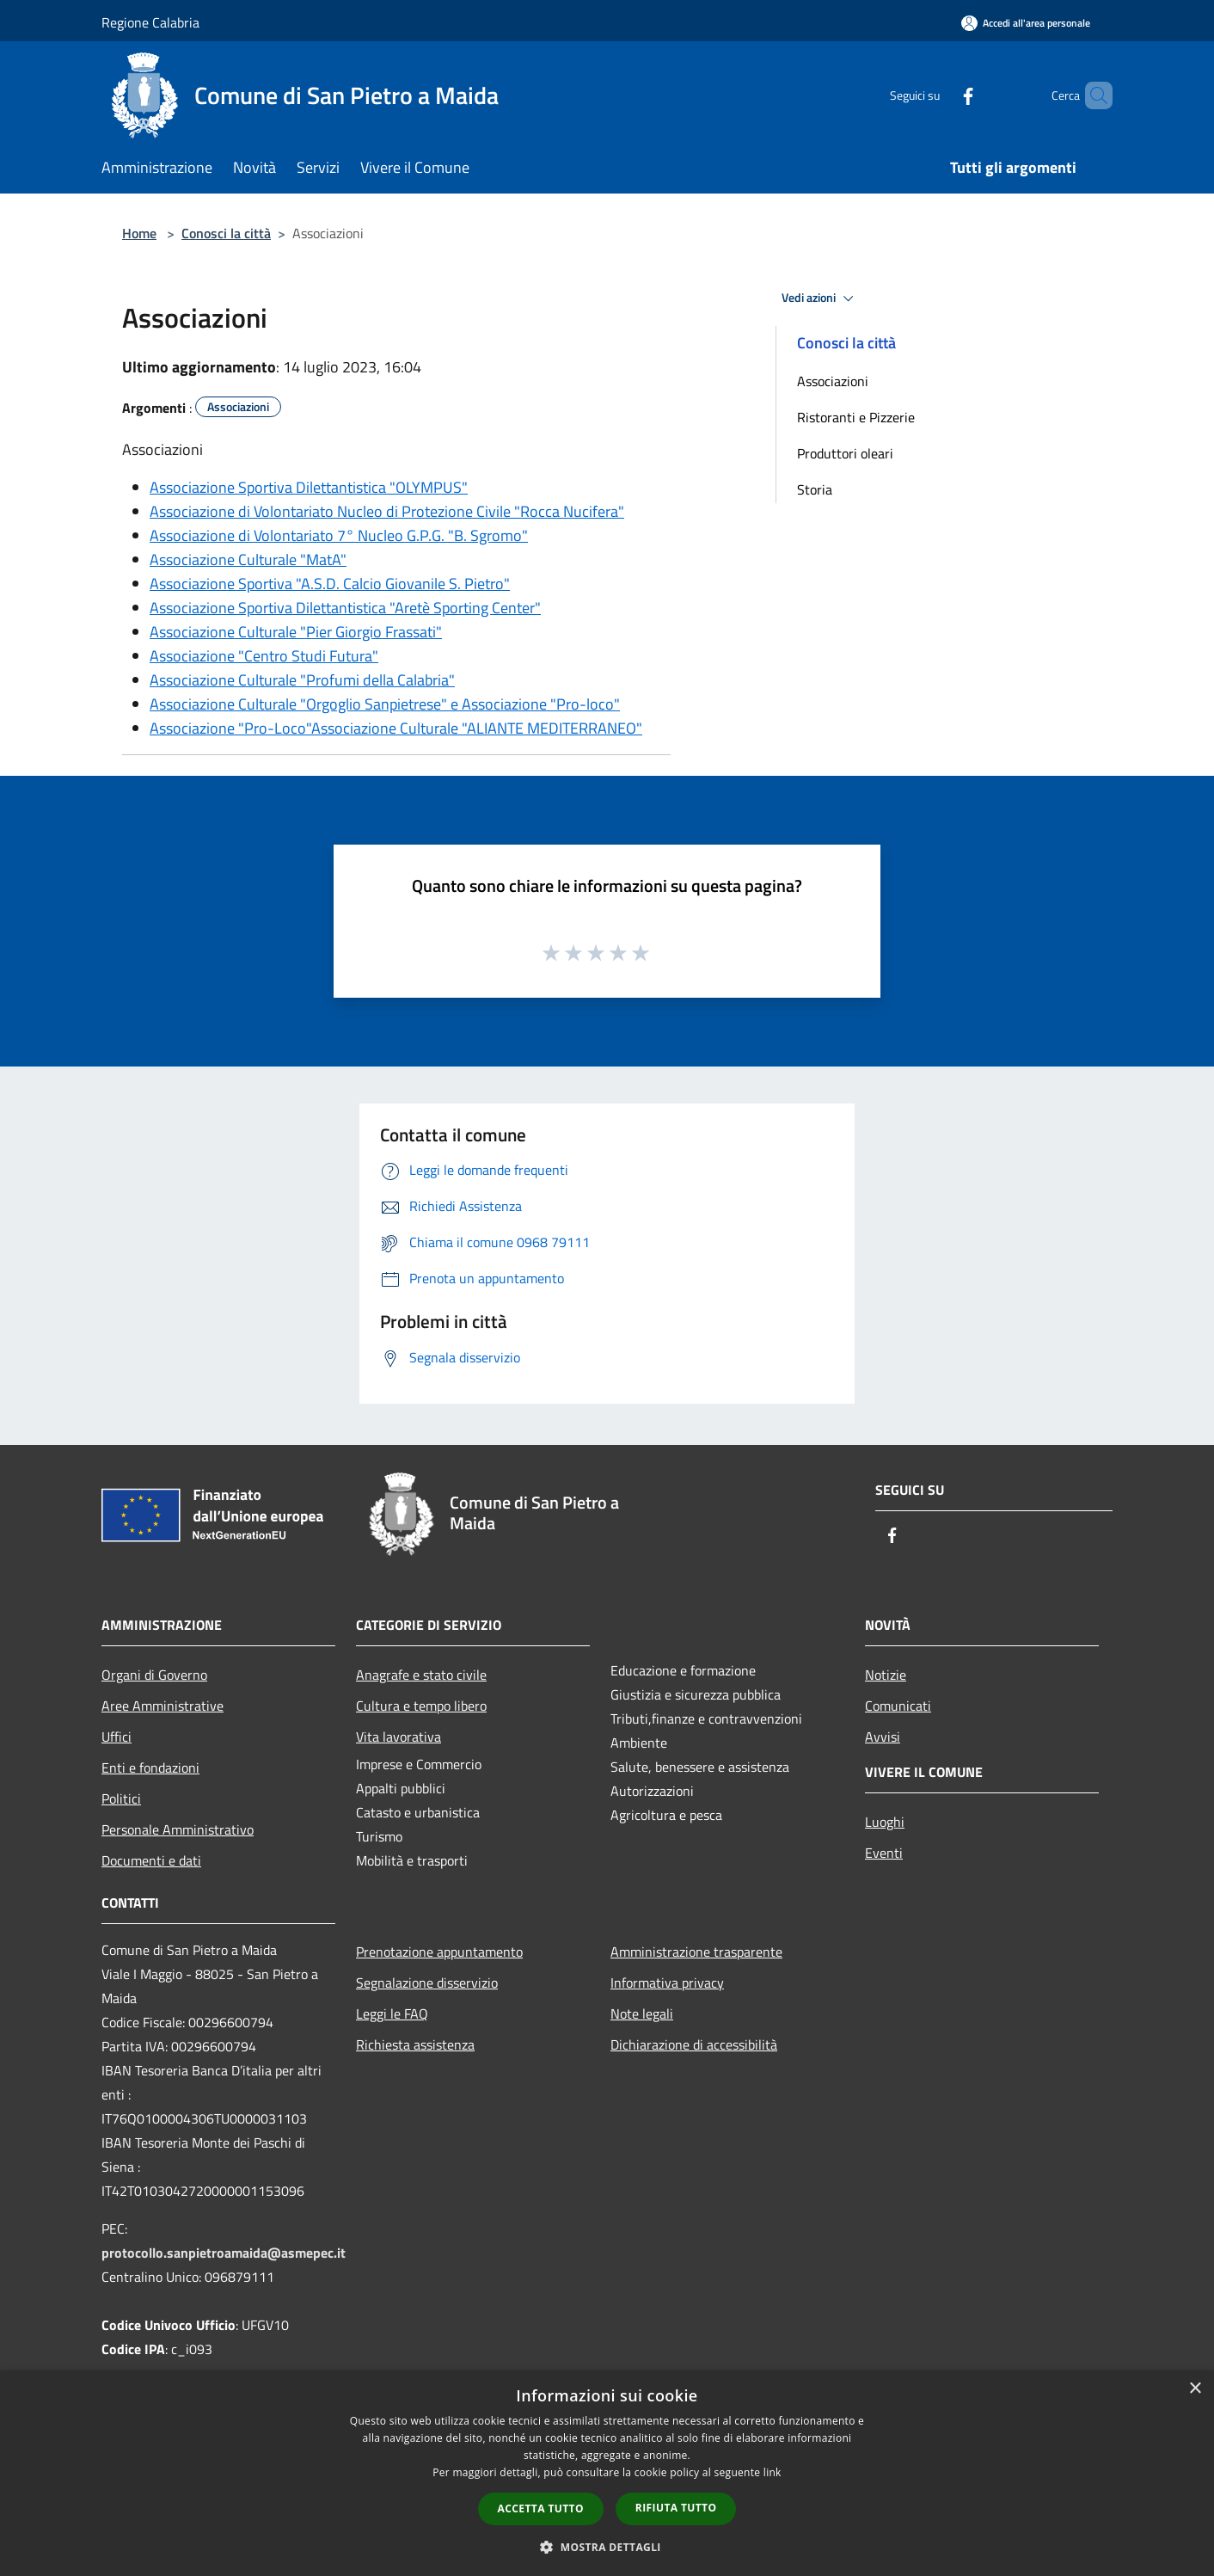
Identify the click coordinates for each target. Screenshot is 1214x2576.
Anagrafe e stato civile (421, 1674)
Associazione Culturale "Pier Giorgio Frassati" (296, 631)
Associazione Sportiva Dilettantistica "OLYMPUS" (309, 487)
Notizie (885, 1674)
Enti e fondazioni (150, 1767)
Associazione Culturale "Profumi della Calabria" (302, 680)
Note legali (641, 2013)
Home (139, 233)
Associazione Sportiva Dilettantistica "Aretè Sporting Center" (345, 607)
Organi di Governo (154, 1674)
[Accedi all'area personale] (1026, 23)
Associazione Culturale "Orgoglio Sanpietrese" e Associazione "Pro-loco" (385, 704)
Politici (121, 1798)
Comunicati (898, 1705)
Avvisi (882, 1736)
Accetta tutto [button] (541, 2508)
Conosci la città (226, 233)
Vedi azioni (820, 298)
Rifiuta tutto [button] (676, 2507)
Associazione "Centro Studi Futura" (264, 655)
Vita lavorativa (398, 1736)
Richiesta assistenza (415, 2044)
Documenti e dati (151, 1860)
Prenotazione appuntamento (439, 1951)
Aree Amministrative (162, 1705)
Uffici (116, 1736)
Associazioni (832, 381)
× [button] (1194, 2388)
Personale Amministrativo (177, 1829)
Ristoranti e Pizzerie (856, 417)
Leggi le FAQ (392, 2013)
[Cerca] (1092, 95)
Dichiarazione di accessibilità (693, 2044)
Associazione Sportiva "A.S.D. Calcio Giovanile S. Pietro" (330, 583)
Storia (814, 489)
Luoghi (884, 1821)
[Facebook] (939, 95)
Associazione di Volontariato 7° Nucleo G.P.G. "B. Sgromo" (339, 535)
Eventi (884, 1852)
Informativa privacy (667, 1982)
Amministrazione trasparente (696, 1951)
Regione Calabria (150, 22)
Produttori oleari (845, 453)
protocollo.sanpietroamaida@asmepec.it (223, 2252)
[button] (607, 2546)
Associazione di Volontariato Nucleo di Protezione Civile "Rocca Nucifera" (387, 511)
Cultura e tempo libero (421, 1705)
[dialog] (607, 2473)
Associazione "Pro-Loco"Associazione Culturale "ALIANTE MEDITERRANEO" (396, 728)
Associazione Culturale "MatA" (248, 559)
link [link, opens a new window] (772, 2472)
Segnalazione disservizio (427, 1982)
